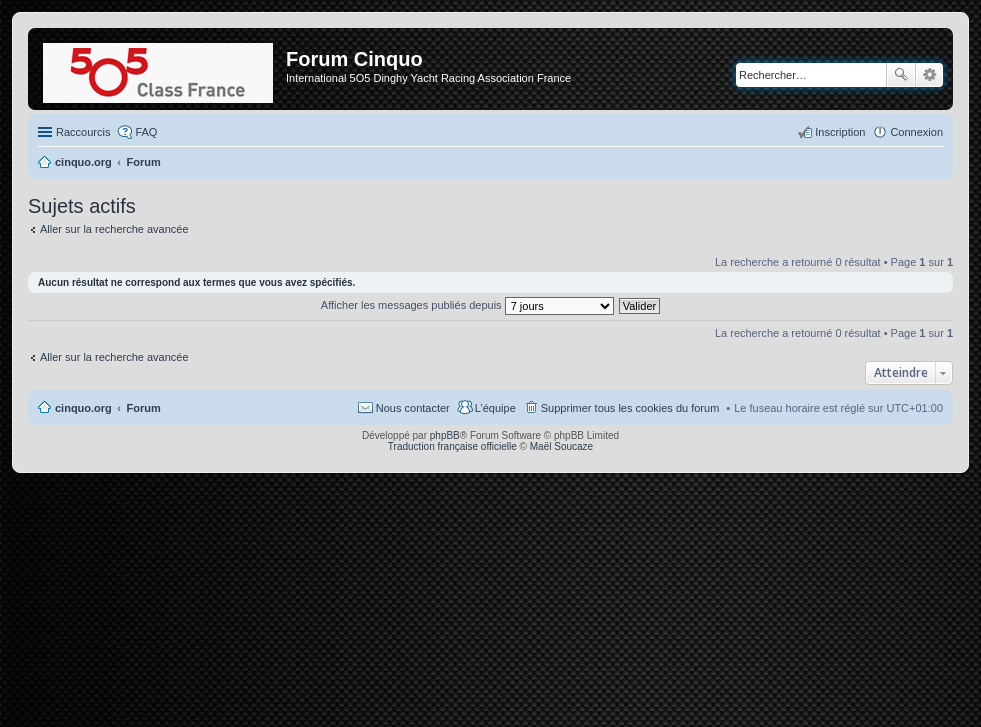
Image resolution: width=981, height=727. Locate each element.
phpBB (445, 435)
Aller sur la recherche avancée (114, 229)
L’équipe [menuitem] (495, 408)
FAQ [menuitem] (146, 132)
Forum (144, 408)
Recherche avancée (929, 75)
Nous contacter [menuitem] (413, 408)
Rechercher (901, 75)
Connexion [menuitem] (916, 132)
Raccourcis (83, 132)
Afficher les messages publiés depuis (467, 305)
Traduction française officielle (452, 446)
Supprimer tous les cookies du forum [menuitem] (630, 408)
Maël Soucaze (561, 446)
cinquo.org (83, 408)
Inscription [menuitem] (840, 132)
